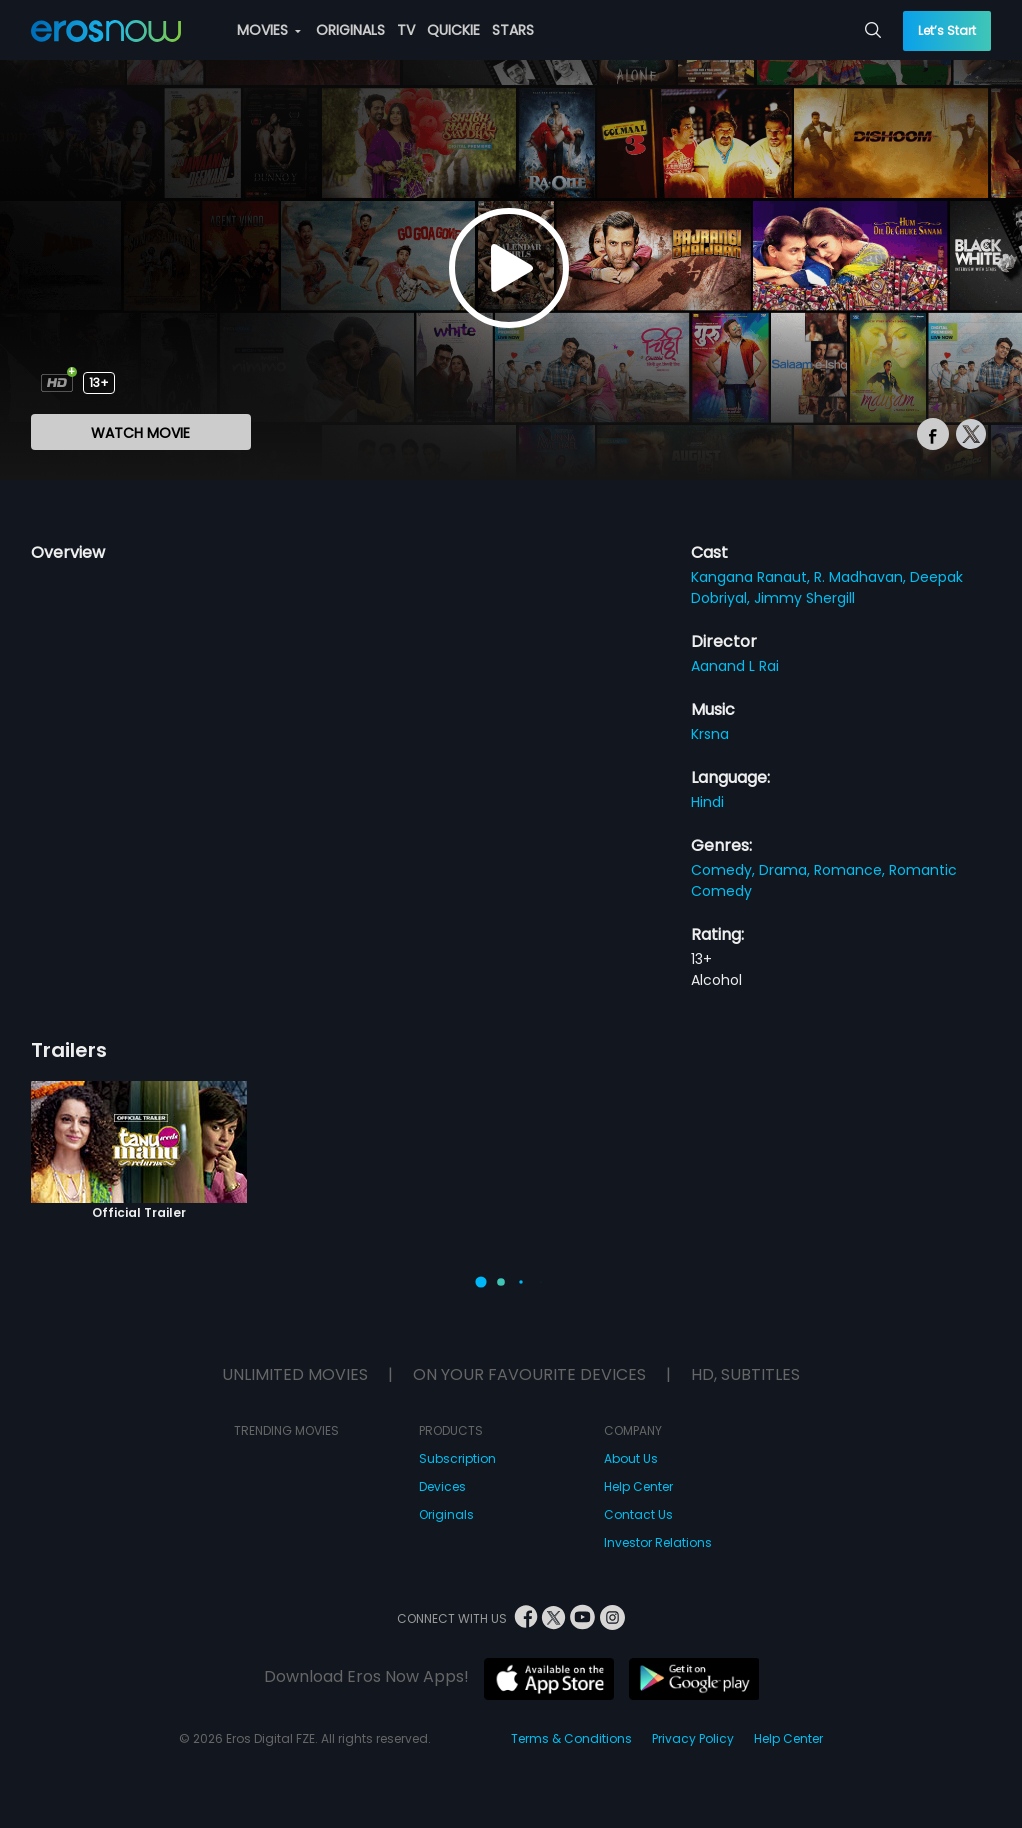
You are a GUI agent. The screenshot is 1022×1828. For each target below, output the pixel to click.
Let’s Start (947, 30)
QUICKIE (453, 30)
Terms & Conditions (571, 1738)
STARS (513, 30)
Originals (446, 1514)
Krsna (710, 734)
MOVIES (269, 30)
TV (406, 30)
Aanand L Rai (735, 666)
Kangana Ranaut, (752, 577)
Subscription (457, 1458)
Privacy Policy (693, 1738)
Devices (442, 1486)
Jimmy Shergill (804, 598)
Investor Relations (658, 1542)
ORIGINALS (350, 30)
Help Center (638, 1486)
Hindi (707, 802)
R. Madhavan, (862, 577)
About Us (631, 1458)
